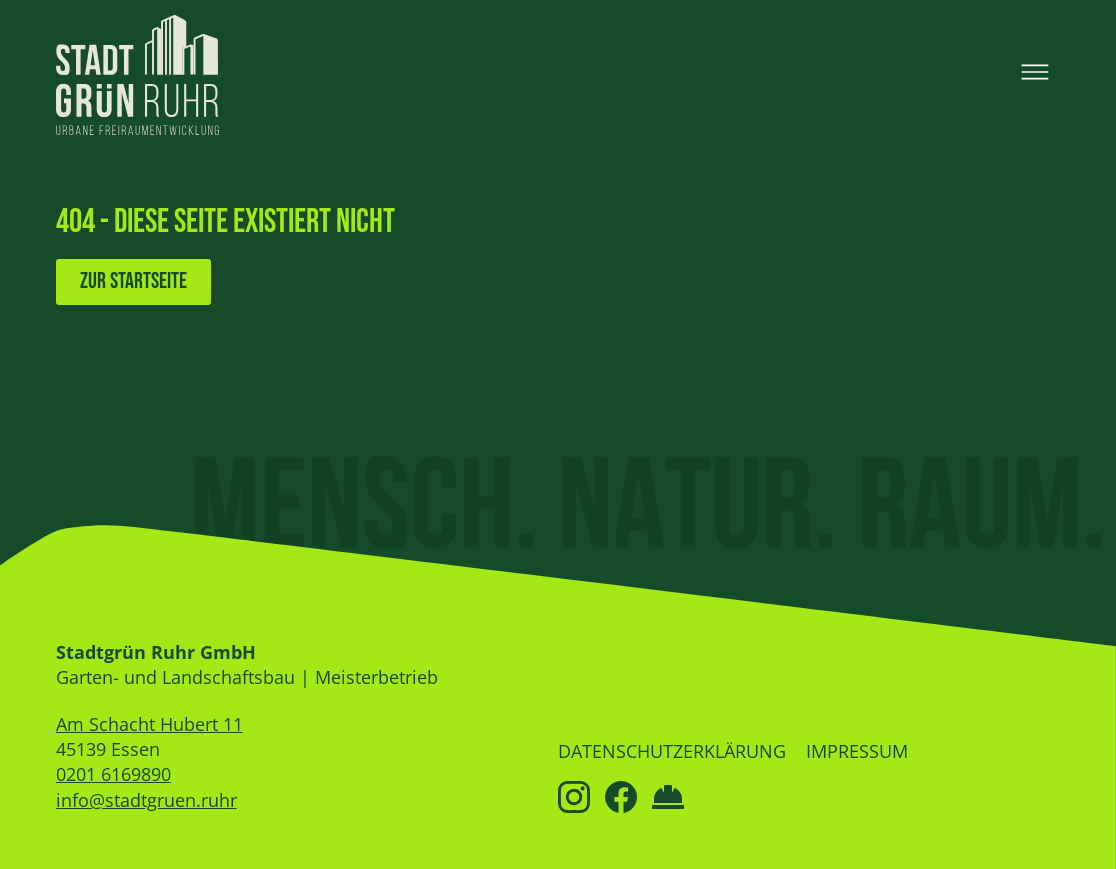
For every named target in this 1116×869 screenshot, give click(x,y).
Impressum (857, 751)
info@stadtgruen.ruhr (146, 800)
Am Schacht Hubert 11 (149, 724)
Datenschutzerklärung (672, 751)
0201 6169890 (113, 774)
